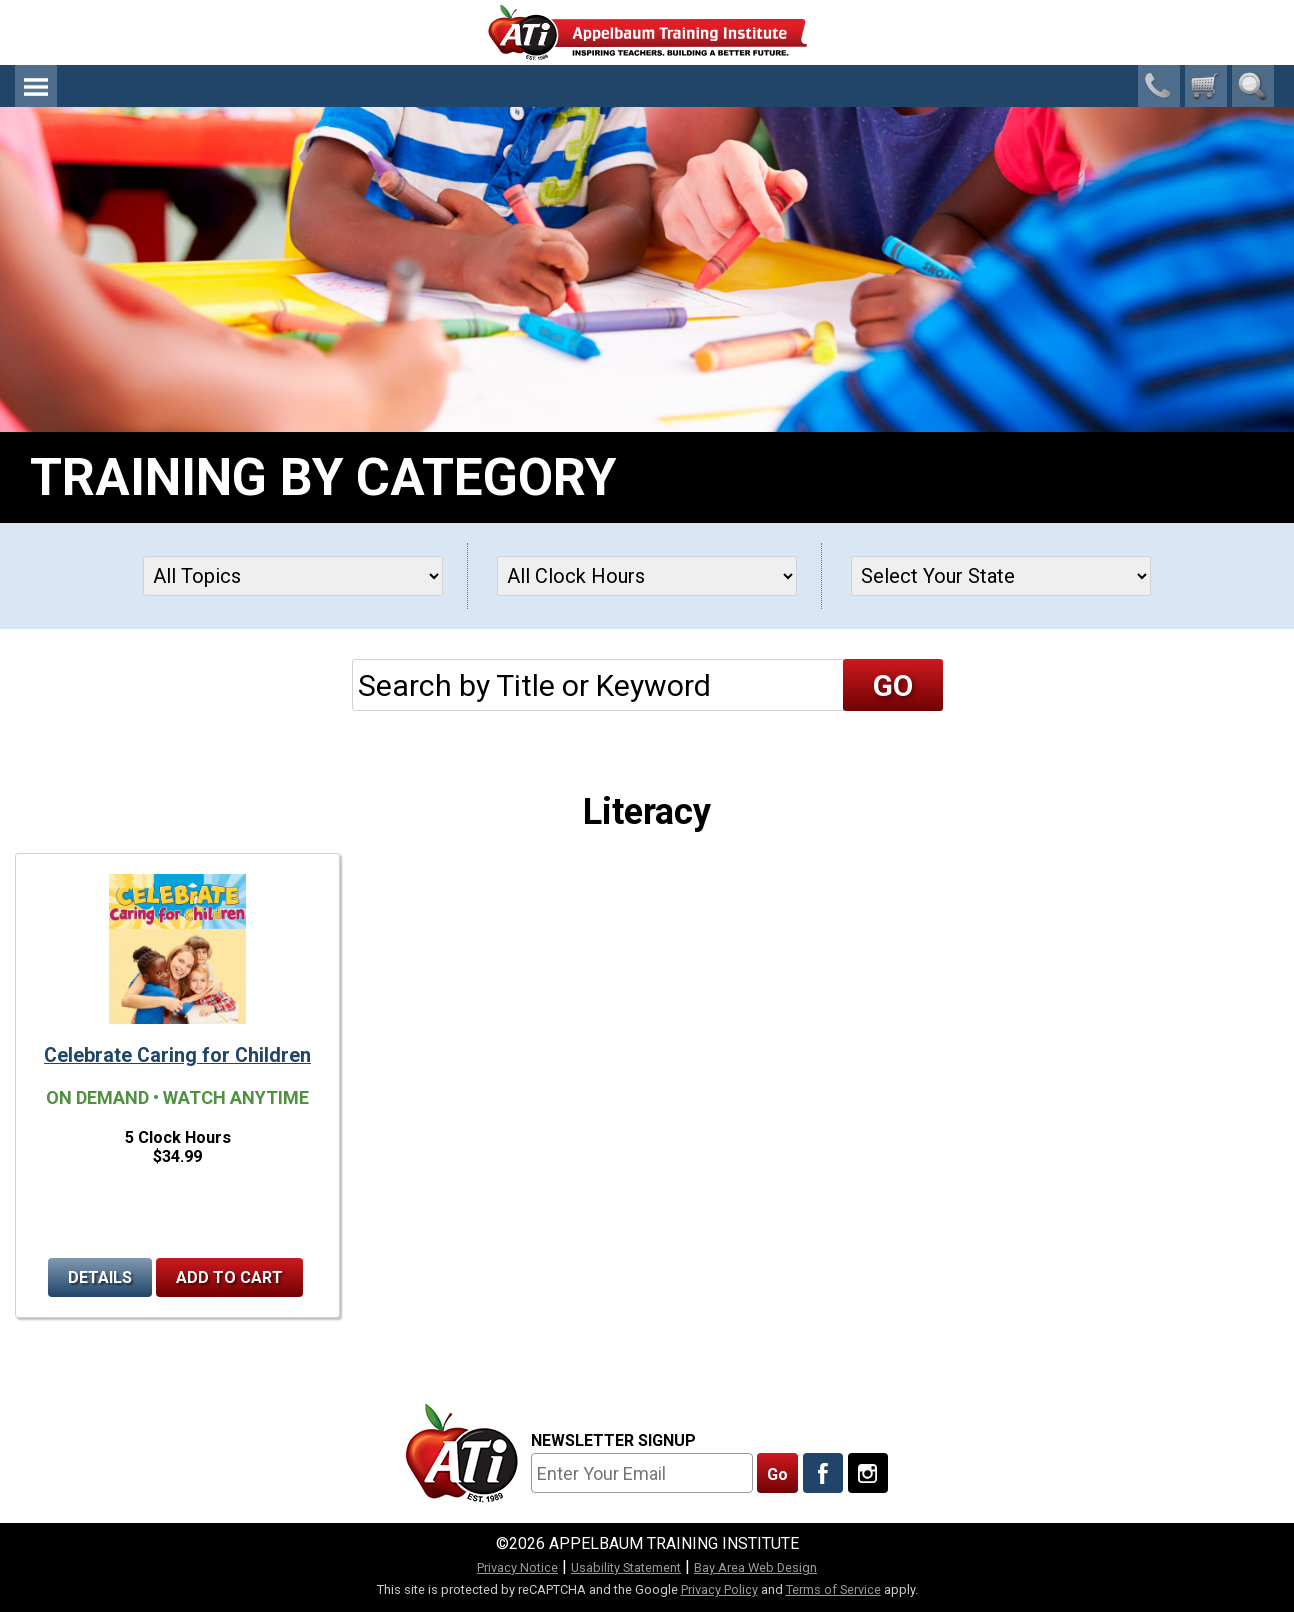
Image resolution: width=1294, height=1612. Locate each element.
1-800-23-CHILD (1159, 86)
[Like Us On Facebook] (823, 1473)
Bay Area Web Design (755, 1567)
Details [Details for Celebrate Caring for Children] (100, 1277)
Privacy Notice (517, 1567)
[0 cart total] (1206, 86)
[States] (1001, 576)
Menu (36, 86)
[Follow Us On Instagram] (868, 1473)
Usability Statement (626, 1567)
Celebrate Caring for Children (177, 1055)
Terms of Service (833, 1589)
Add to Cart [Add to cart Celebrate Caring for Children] (229, 1277)
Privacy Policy (719, 1589)
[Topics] (293, 576)
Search (1253, 86)
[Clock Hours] (647, 576)
